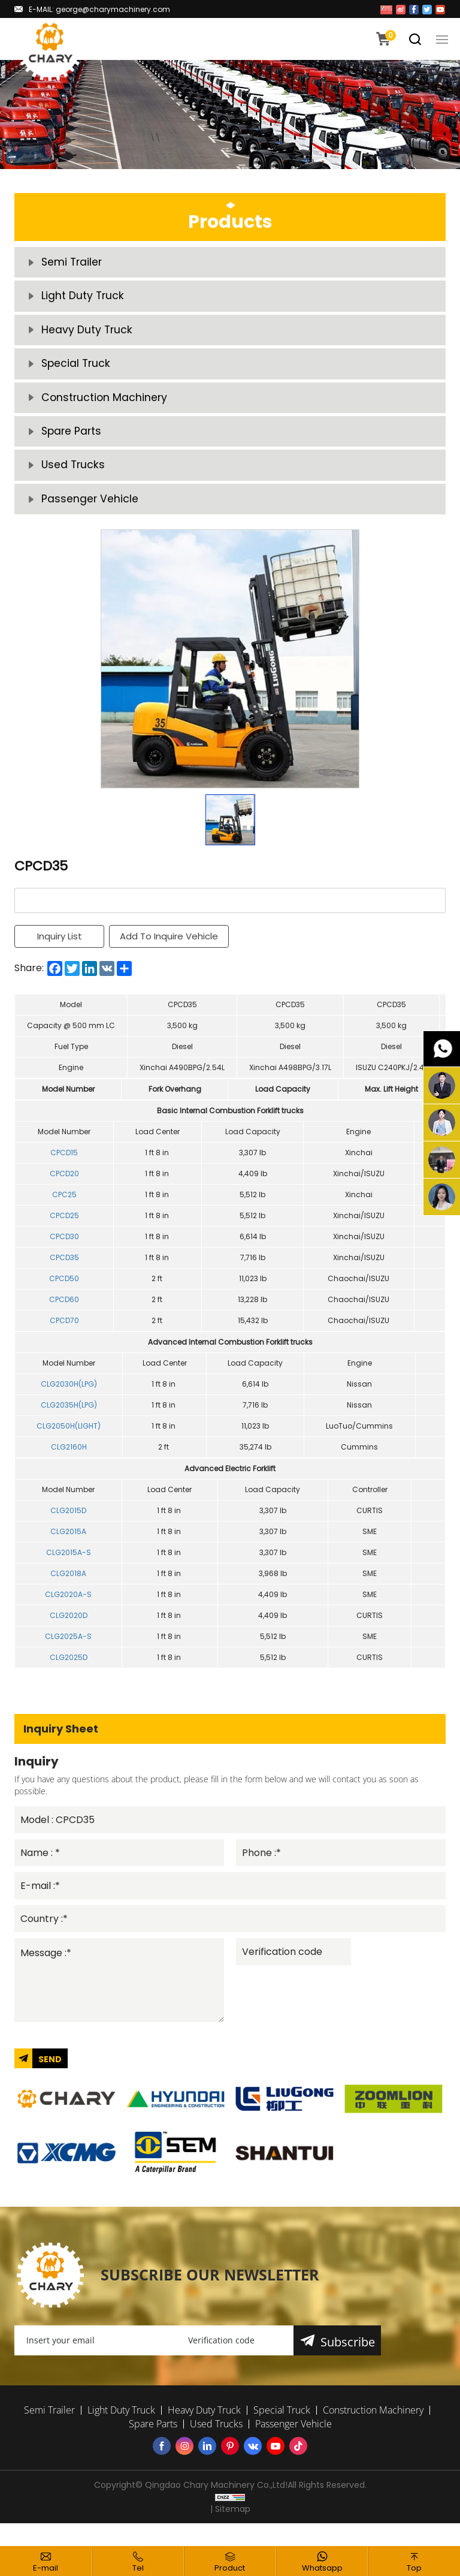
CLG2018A (68, 1589)
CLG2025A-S (68, 1652)
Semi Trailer (72, 263)
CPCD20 (64, 1190)
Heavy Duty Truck (87, 335)
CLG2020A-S (68, 1610)
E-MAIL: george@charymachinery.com (99, 9)
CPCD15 (64, 1169)
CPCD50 (64, 1294)
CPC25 (64, 1211)
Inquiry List (59, 953)
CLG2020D (68, 1631)
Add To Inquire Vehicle (170, 953)
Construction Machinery (105, 407)
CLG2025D (68, 1673)
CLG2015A (68, 1547)
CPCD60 (64, 1315)
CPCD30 (64, 1253)
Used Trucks (74, 479)
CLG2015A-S (68, 1568)
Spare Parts (72, 443)
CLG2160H (69, 1463)
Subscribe (348, 2365)
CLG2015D (68, 1527)
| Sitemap (230, 2532)
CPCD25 (64, 1232)
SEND (50, 2081)
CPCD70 (64, 1336)
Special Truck (77, 371)
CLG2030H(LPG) (69, 1400)
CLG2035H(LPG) (69, 1421)
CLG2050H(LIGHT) (69, 1442)
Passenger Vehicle (90, 515)
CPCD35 (64, 1274)
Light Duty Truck (83, 299)
